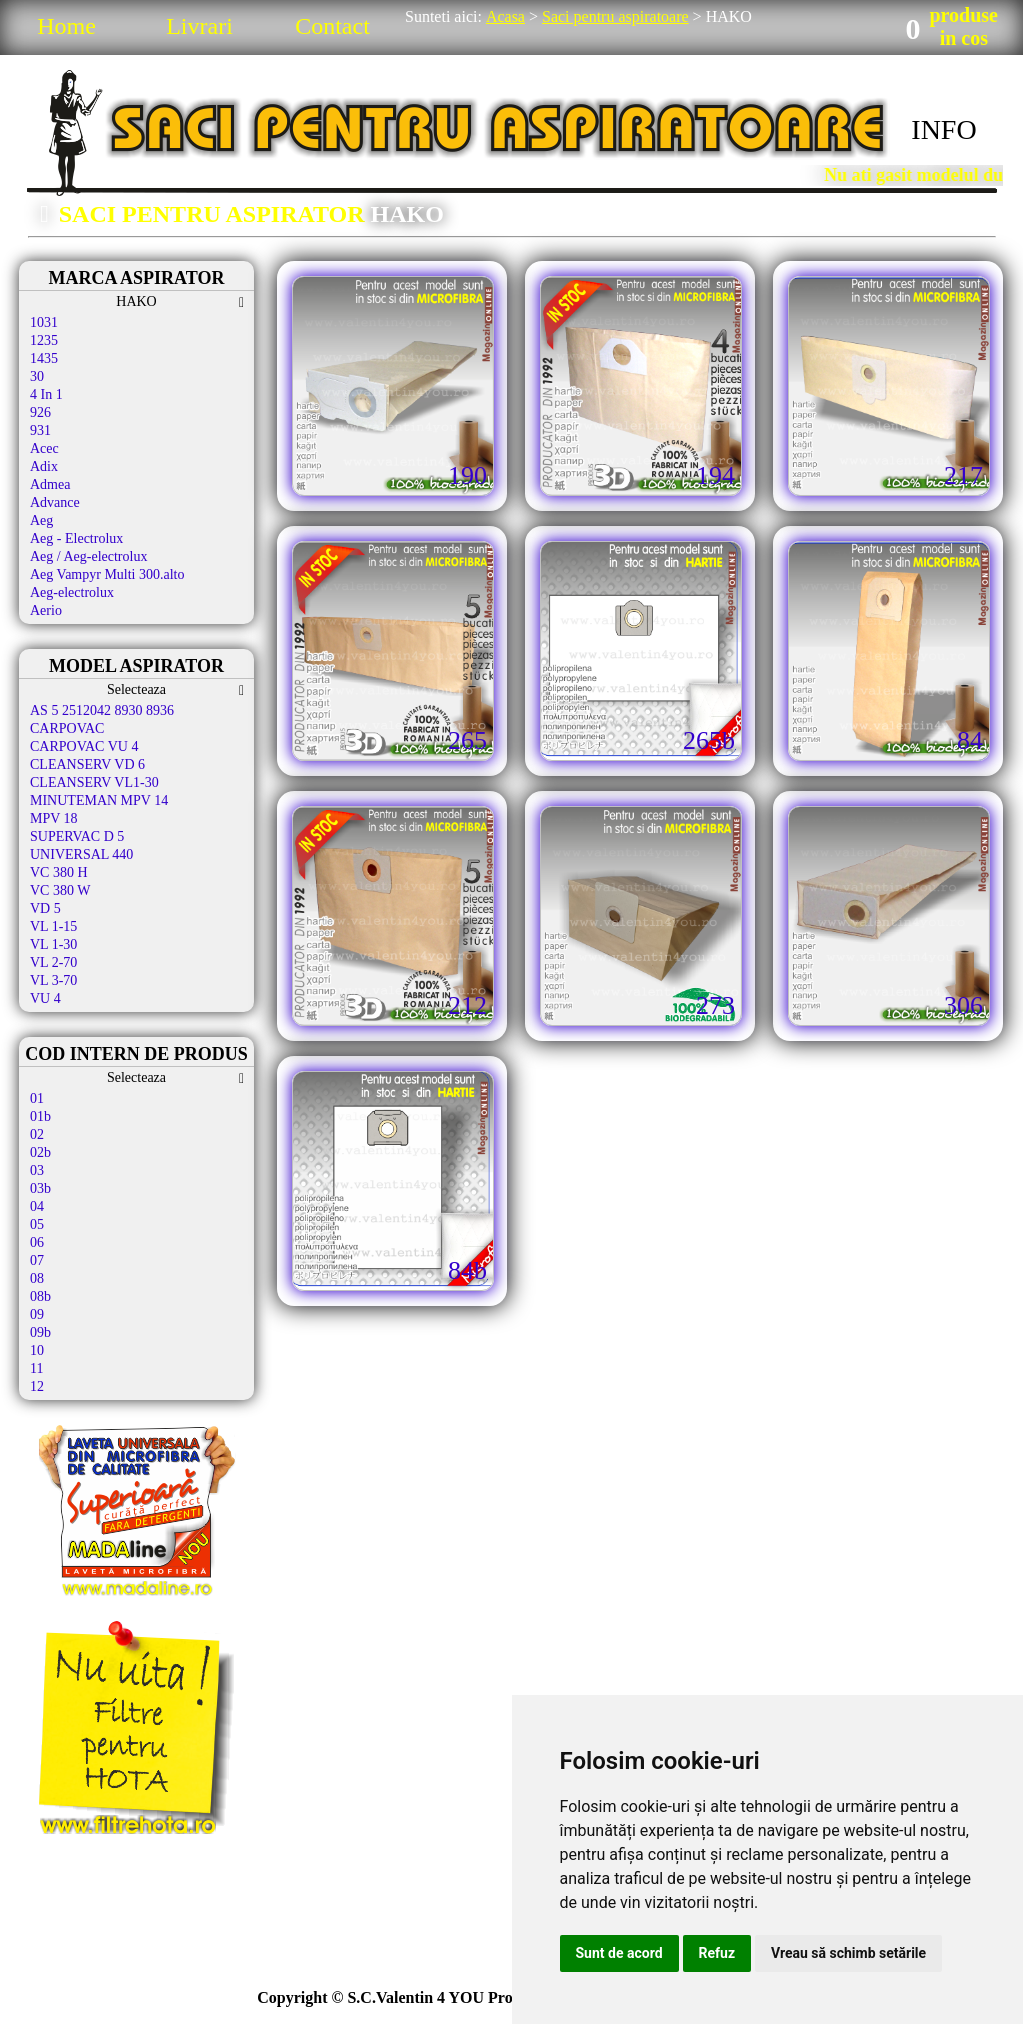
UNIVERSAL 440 (81, 854)
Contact (332, 26)
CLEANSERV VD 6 (87, 764)
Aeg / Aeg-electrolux (88, 556)
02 (37, 1134)
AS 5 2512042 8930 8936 (102, 710)
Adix (44, 466)
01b (40, 1116)
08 (37, 1278)
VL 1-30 (53, 944)
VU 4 (45, 998)
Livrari (199, 26)
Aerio (46, 610)
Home (66, 26)
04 (37, 1206)
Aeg (41, 520)
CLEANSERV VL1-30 (96, 782)
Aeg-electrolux (72, 592)
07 (37, 1260)
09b (40, 1332)
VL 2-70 (53, 962)
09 (37, 1314)
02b (40, 1152)
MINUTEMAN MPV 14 (99, 800)
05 (37, 1224)
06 (37, 1242)
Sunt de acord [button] (619, 1953)
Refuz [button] (717, 1953)
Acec (44, 448)
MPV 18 (54, 818)
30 (37, 376)
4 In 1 (46, 394)
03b (40, 1188)
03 (37, 1170)
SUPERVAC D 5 (77, 836)
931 (40, 430)
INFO (943, 129)
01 (37, 1098)
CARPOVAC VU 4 (84, 746)
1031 (44, 322)
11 (36, 1368)
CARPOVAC (67, 728)
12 (37, 1386)
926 (40, 412)
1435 (44, 358)
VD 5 (45, 908)
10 (37, 1350)
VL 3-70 (53, 980)
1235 (44, 340)
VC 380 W (60, 890)
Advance (55, 502)
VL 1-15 (53, 926)
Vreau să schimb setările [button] (848, 1953)
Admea (50, 484)
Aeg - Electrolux (76, 538)
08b (40, 1296)
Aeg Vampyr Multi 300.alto (107, 574)
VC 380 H (59, 872)
